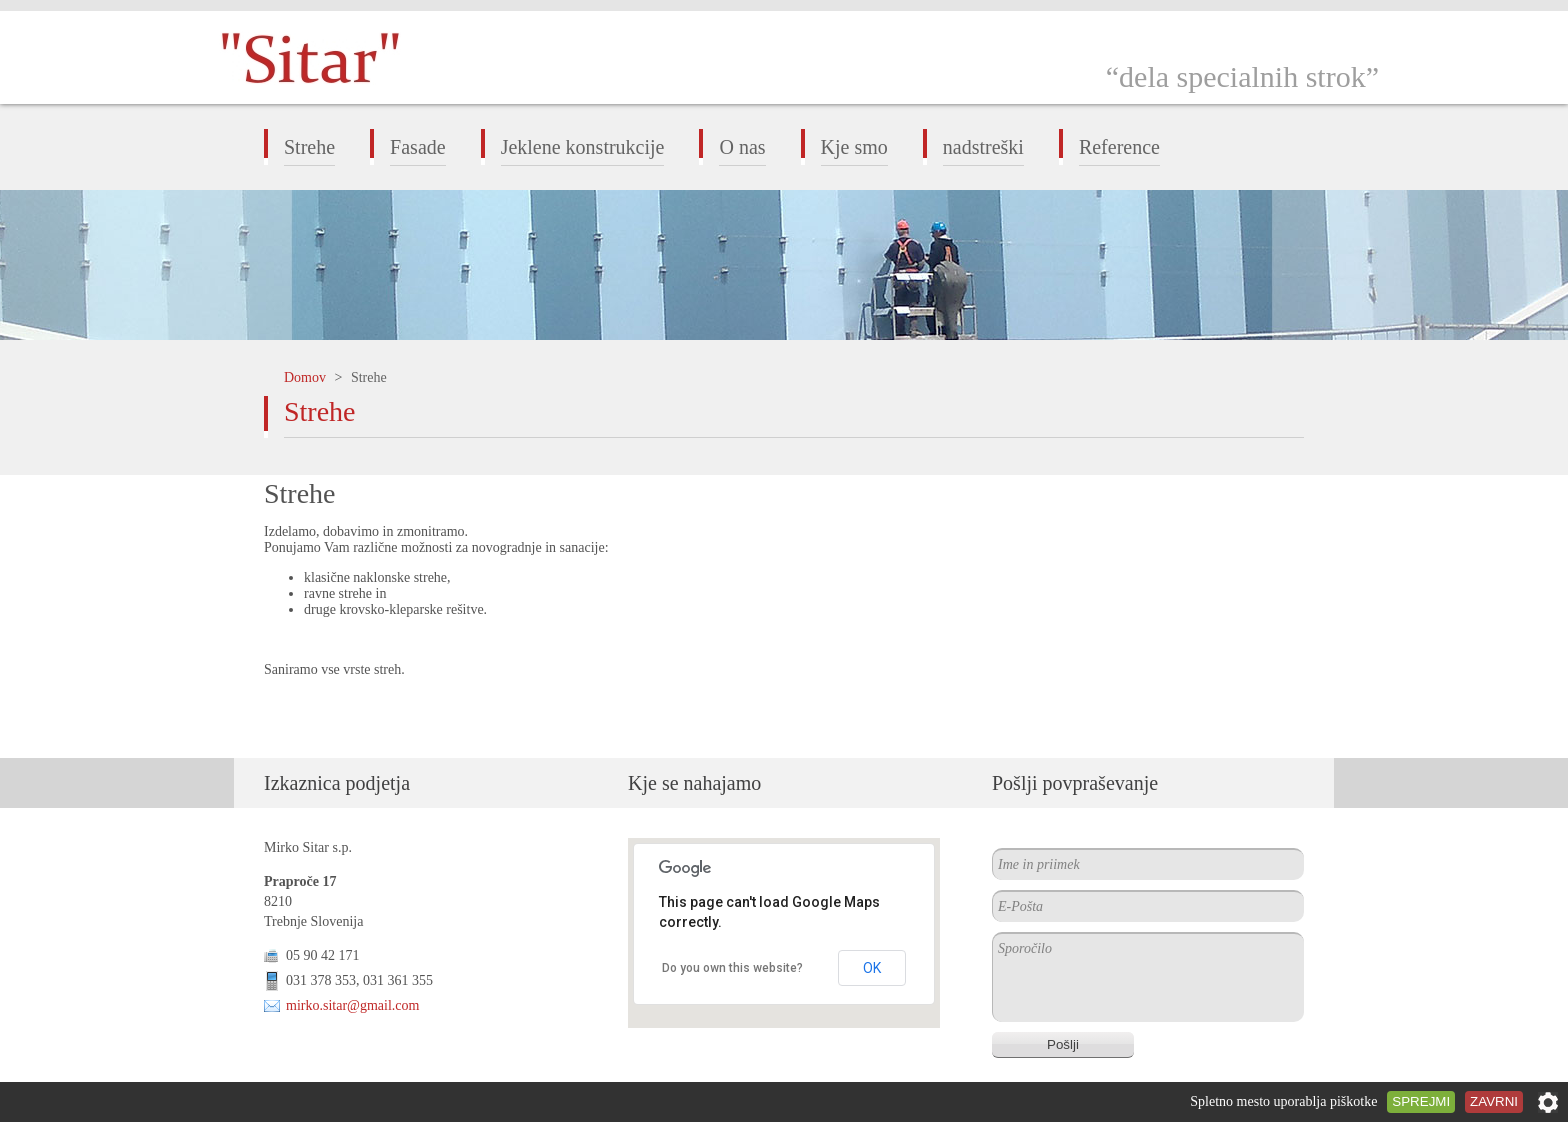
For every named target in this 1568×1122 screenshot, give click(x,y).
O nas (742, 147)
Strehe (309, 147)
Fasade (418, 147)
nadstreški (983, 147)
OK (872, 968)
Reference (1119, 147)
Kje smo (854, 147)
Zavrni (1494, 1101)
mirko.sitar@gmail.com (352, 1005)
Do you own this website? (732, 968)
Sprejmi (1421, 1101)
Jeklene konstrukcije (583, 147)
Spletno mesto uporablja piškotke (1283, 1101)
